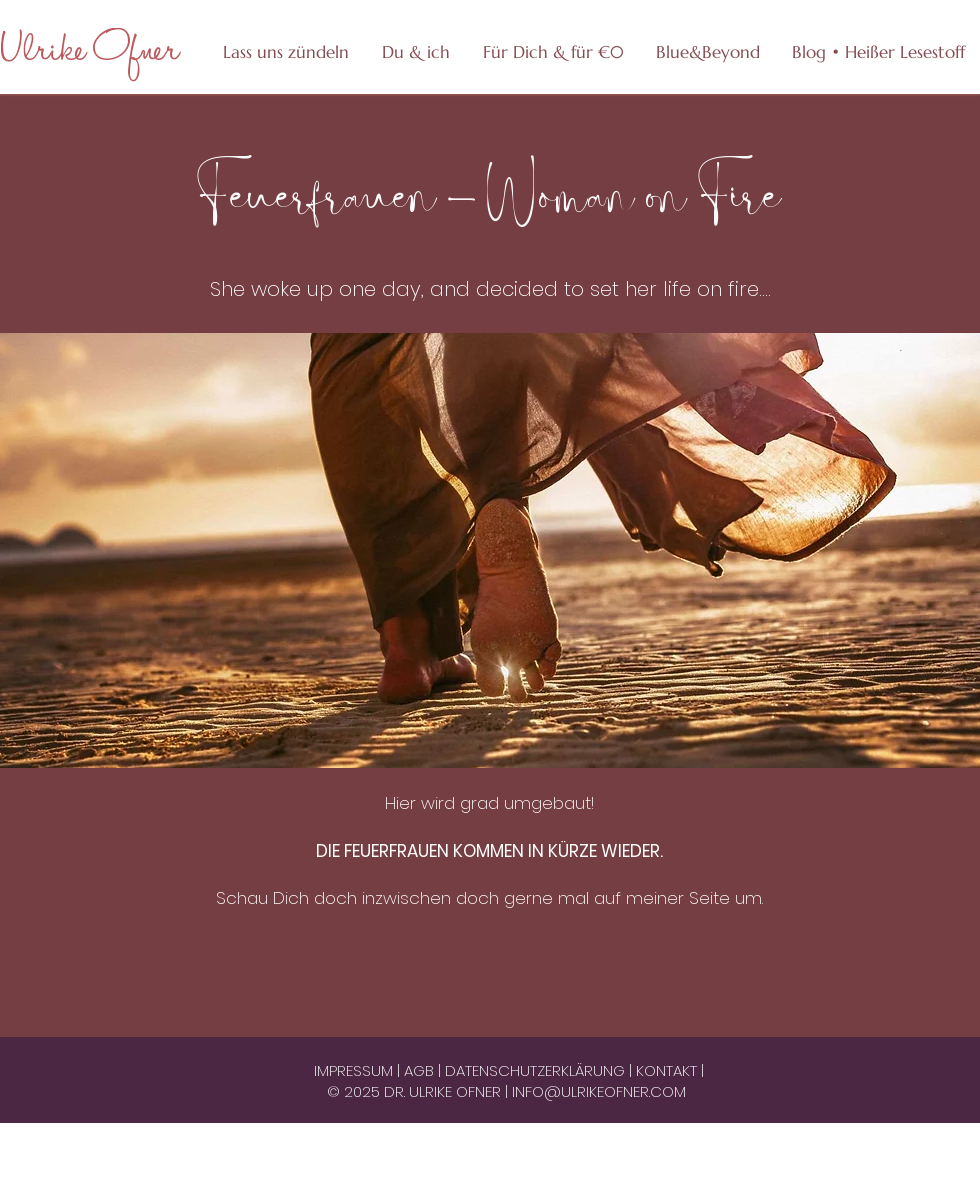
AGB (421, 1070)
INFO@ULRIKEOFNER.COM (599, 1091)
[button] (552, 52)
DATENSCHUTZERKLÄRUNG (537, 1070)
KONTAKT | (670, 1070)
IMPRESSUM (355, 1070)
